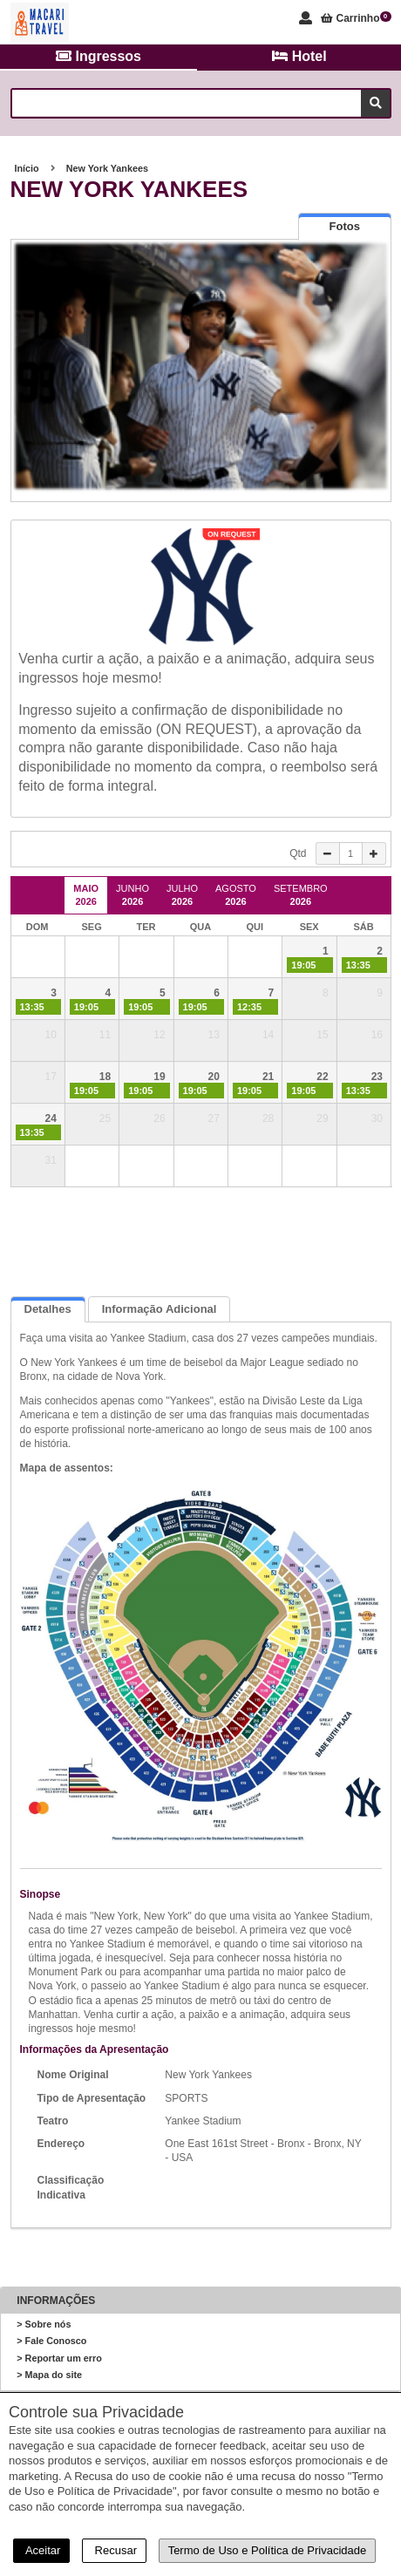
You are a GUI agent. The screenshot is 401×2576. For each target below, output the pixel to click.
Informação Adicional (159, 1308)
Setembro (301, 895)
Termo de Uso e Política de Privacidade (267, 2550)
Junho (132, 895)
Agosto (235, 895)
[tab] (344, 226)
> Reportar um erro (59, 2358)
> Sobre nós (44, 2324)
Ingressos (98, 56)
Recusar (114, 2550)
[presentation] (344, 227)
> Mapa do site (49, 2374)
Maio (86, 895)
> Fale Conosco (51, 2340)
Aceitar (41, 2550)
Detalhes (47, 1308)
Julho (182, 895)
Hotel (299, 56)
